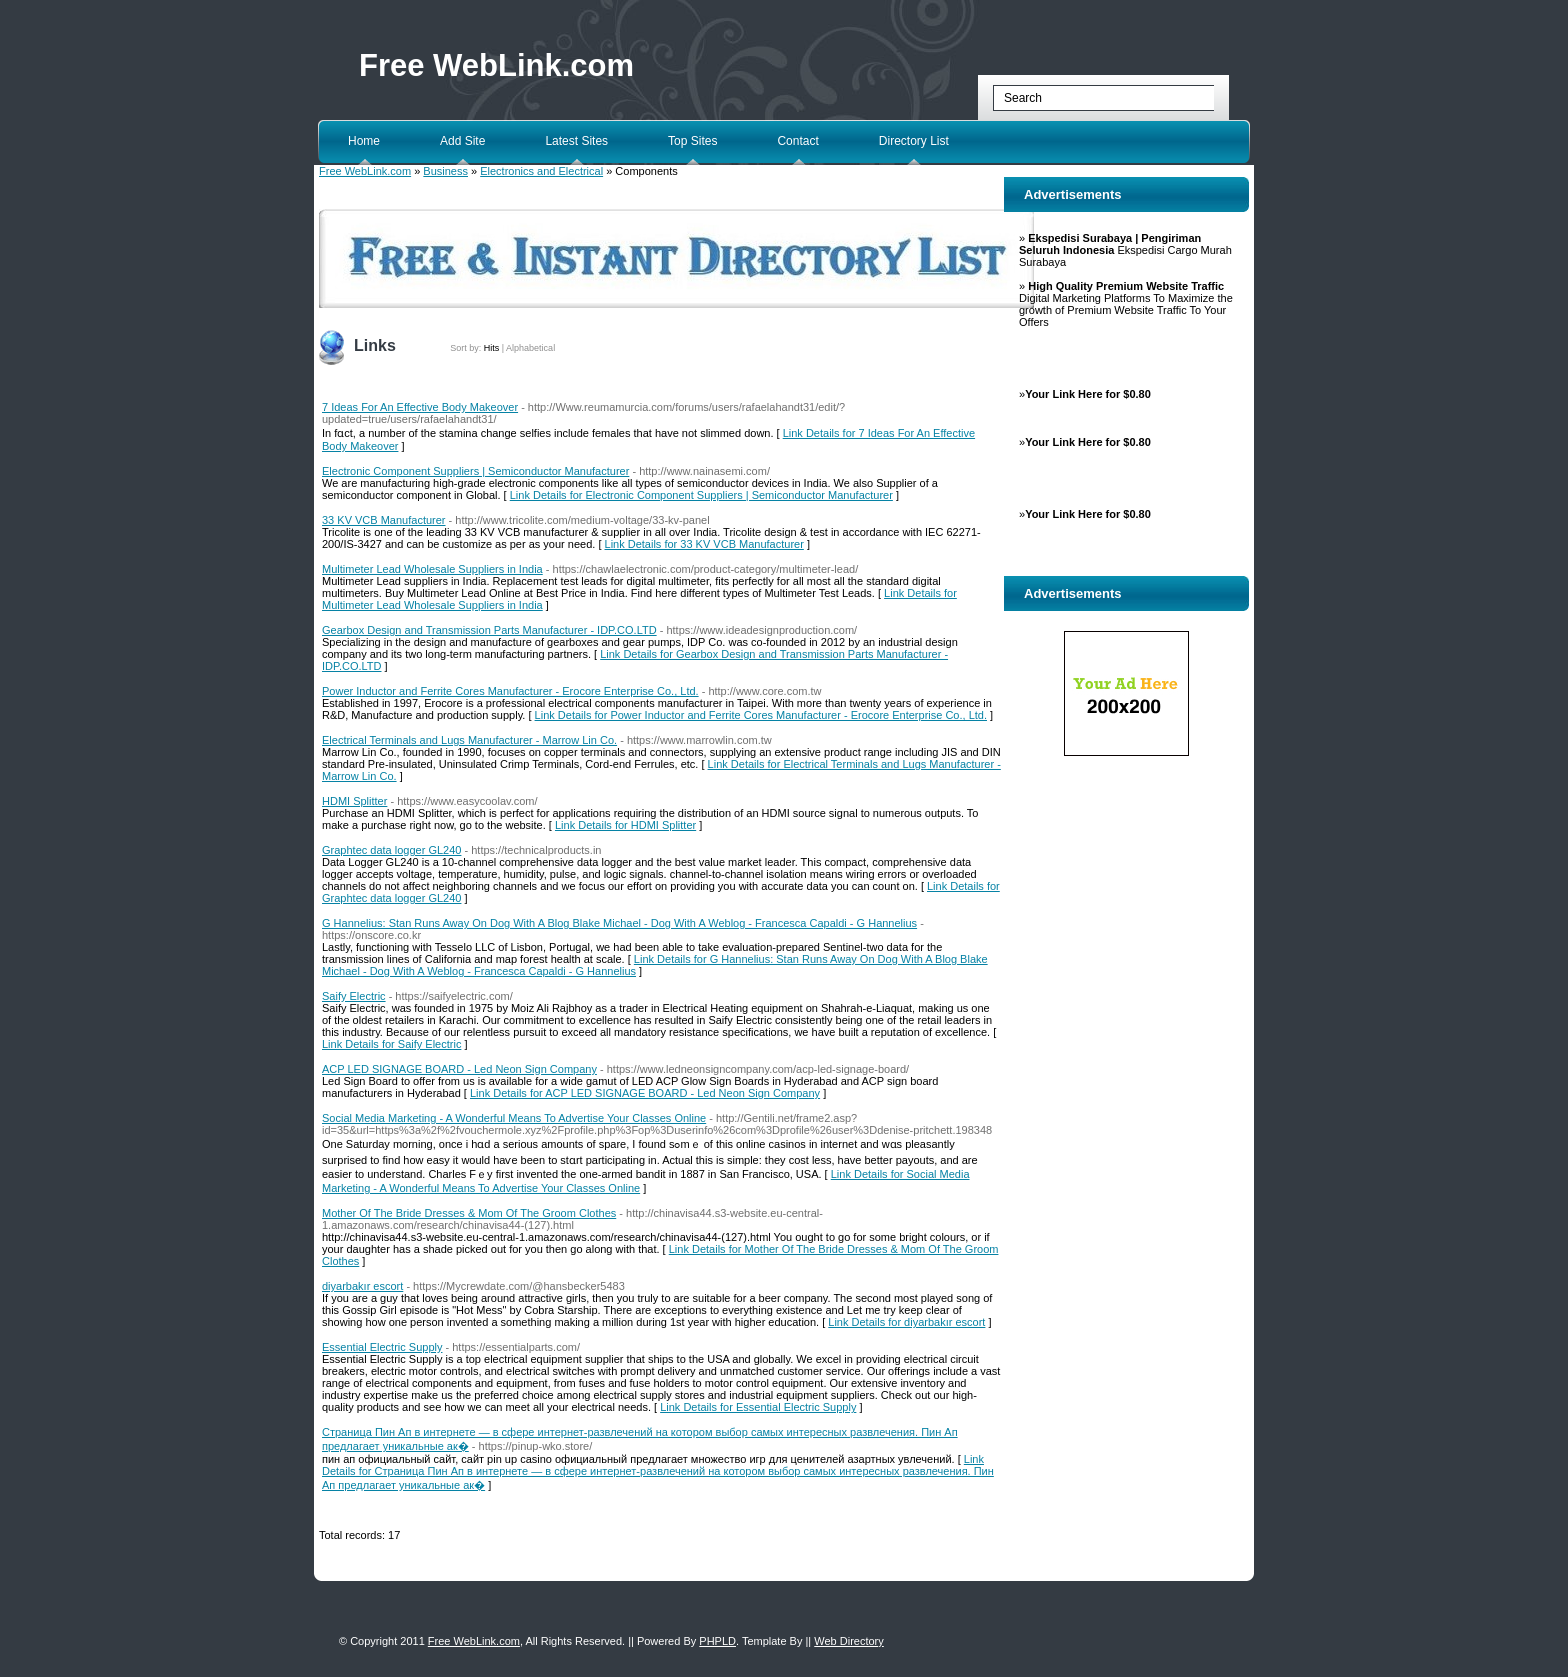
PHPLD (717, 1641)
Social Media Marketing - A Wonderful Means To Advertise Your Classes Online (514, 1118)
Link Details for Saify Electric (391, 1044)
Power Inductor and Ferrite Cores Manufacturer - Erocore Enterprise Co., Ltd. (510, 691)
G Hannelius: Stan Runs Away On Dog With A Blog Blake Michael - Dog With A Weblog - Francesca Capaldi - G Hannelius (619, 923)
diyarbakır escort (362, 1286)
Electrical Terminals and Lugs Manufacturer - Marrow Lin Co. (469, 740)
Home (364, 141)
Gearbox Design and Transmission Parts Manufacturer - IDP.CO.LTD (489, 630)
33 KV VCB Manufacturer (384, 520)
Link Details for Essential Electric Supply (758, 1407)
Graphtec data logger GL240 (391, 850)
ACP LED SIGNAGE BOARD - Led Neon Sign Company (459, 1069)
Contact (797, 141)
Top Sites (692, 141)
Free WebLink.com (496, 65)
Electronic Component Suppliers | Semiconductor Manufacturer (475, 471)
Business (445, 171)
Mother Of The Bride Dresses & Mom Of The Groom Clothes (469, 1213)
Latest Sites (576, 141)
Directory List (914, 141)
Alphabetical (530, 348)
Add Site (462, 141)
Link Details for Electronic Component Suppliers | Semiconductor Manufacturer (701, 495)
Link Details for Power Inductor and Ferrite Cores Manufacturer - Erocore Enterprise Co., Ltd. (761, 715)
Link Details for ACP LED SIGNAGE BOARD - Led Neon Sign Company (645, 1093)
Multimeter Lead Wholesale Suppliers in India (432, 569)
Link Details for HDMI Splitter (625, 825)
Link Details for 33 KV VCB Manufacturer (704, 544)
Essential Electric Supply (382, 1347)
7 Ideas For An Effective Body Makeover (420, 407)
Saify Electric (354, 996)
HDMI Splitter (354, 801)
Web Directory (848, 1641)
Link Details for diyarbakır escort (906, 1322)
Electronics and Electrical (541, 171)
